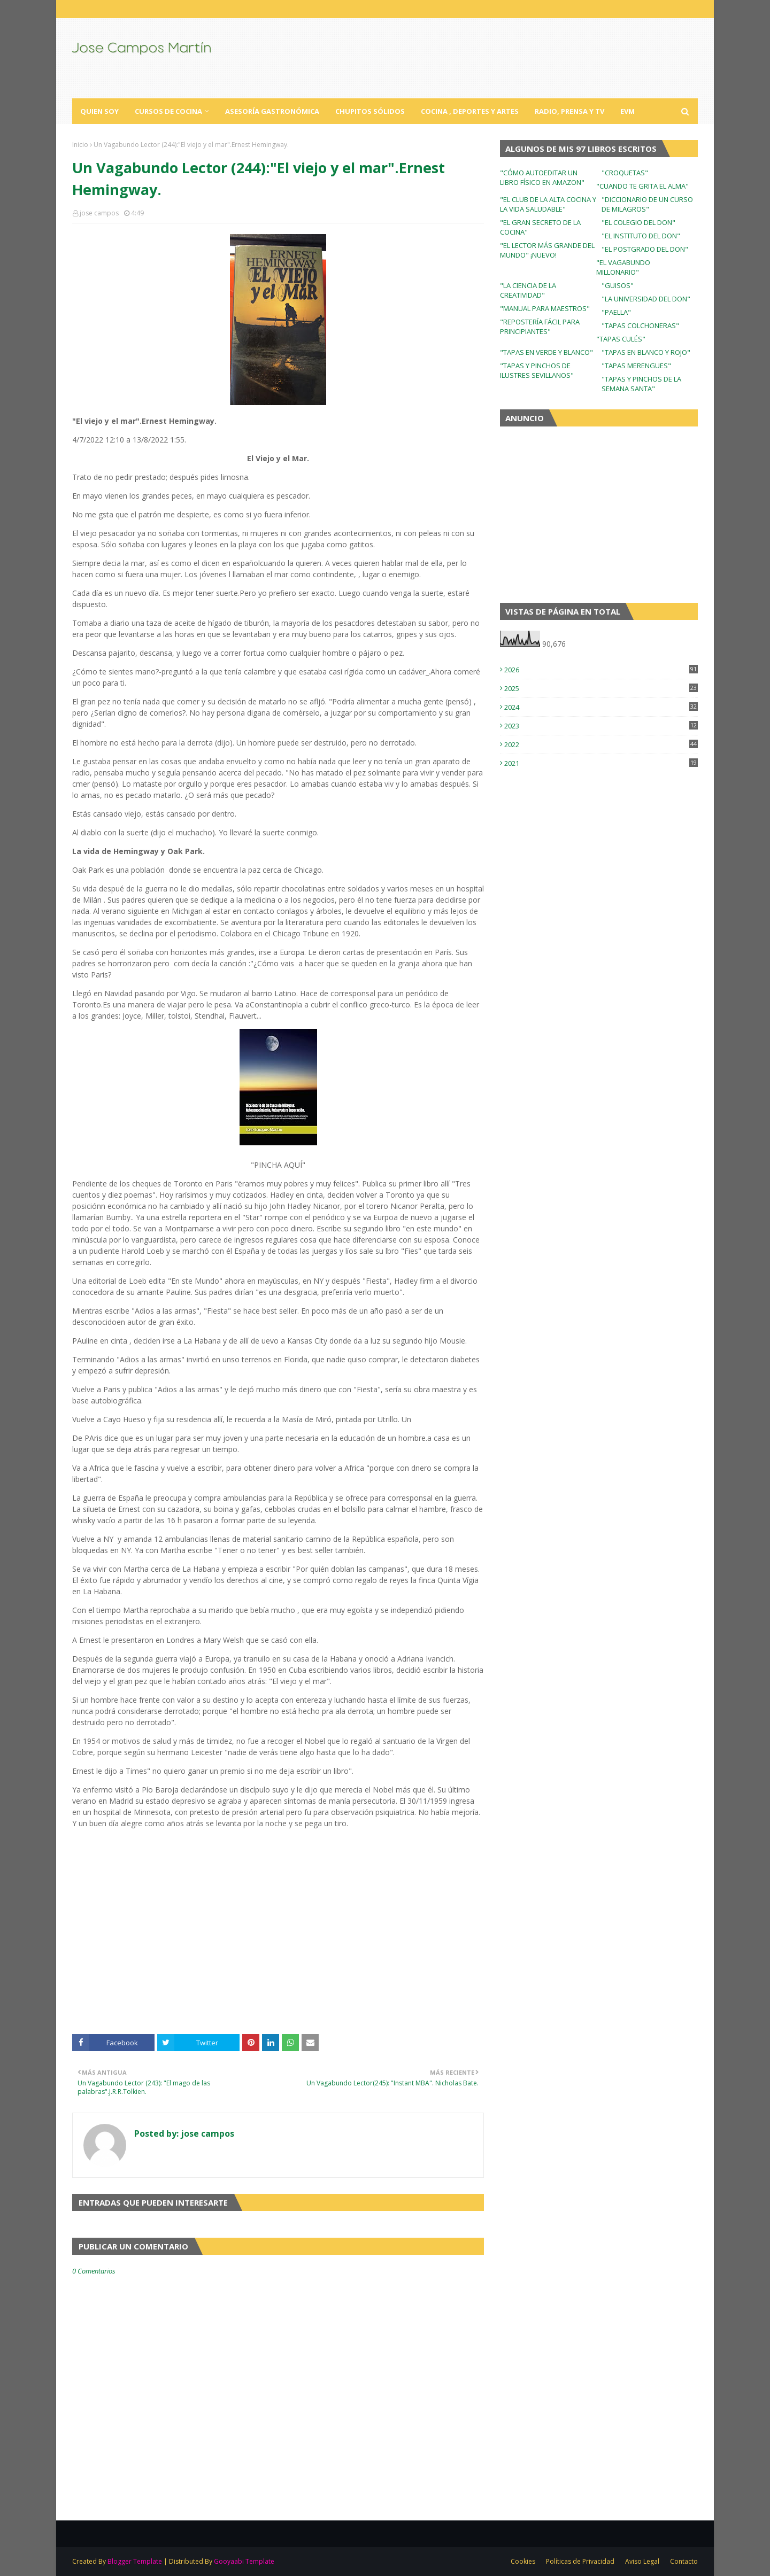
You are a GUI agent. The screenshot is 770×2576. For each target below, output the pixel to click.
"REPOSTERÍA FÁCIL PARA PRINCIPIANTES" (540, 326)
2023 (601, 726)
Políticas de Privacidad (580, 2561)
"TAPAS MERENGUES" (636, 365)
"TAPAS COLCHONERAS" (640, 325)
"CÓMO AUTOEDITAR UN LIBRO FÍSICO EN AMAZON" (542, 177)
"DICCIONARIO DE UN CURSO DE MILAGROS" (647, 204)
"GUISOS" (618, 285)
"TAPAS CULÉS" (620, 339)
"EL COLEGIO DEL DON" (638, 222)
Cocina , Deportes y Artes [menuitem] (470, 111)
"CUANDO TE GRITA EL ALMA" (642, 186)
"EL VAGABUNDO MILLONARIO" (623, 267)
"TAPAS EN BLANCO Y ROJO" (646, 352)
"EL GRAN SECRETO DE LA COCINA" (540, 227)
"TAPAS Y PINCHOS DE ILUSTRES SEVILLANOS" (537, 370)
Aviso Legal (642, 2561)
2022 (601, 744)
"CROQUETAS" (625, 172)
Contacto (684, 2561)
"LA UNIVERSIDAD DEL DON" (646, 299)
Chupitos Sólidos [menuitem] (370, 111)
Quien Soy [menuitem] (99, 111)
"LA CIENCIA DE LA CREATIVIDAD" (528, 290)
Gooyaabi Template (244, 2561)
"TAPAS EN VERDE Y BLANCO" (546, 352)
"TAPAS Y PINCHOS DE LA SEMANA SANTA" (641, 383)
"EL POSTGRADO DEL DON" (645, 249)
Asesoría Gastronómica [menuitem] (272, 111)
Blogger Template (134, 2561)
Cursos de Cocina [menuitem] (168, 111)
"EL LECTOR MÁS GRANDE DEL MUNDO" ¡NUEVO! (547, 250)
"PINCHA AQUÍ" (278, 1165)
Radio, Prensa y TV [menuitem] (569, 111)
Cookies (523, 2561)
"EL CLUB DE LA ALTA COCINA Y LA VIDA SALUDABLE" (548, 204)
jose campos (99, 213)
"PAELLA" (616, 312)
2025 (601, 688)
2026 (601, 669)
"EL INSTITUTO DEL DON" (641, 235)
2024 (601, 707)
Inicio (80, 144)
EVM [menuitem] (627, 111)
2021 (601, 763)
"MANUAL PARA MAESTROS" (545, 308)
